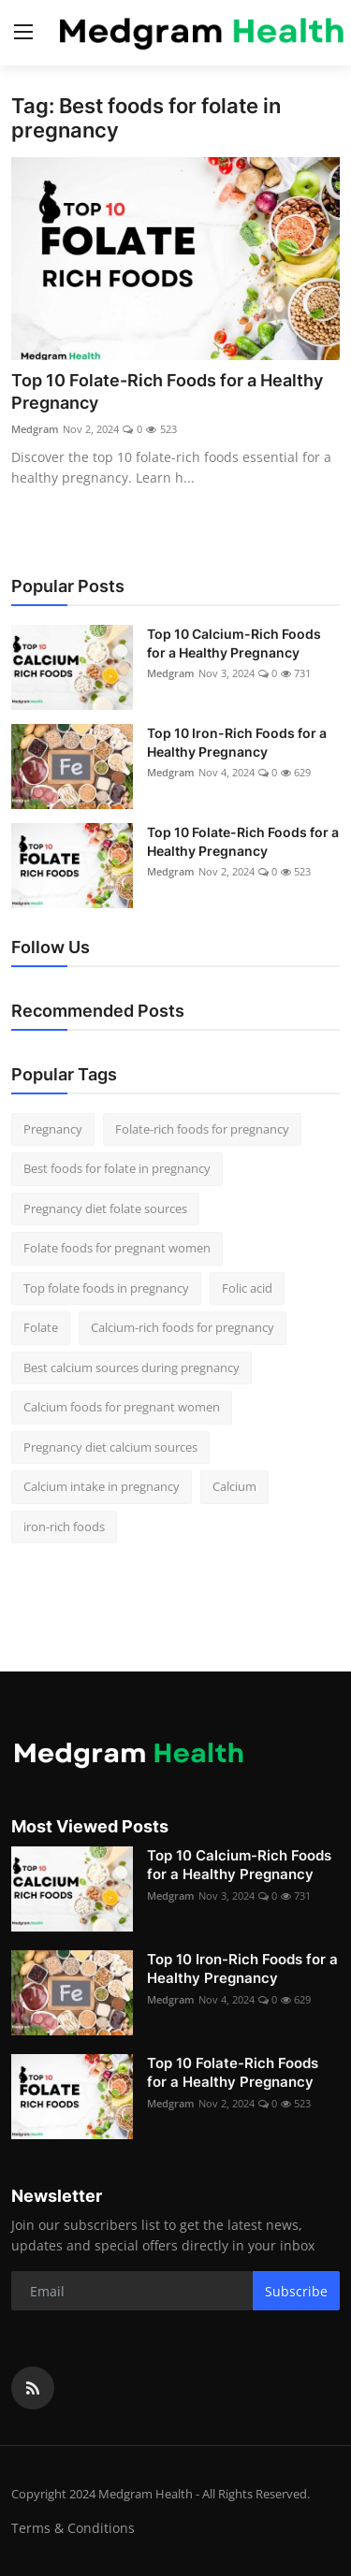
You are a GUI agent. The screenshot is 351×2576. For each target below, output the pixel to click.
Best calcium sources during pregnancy (131, 1367)
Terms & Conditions (73, 2528)
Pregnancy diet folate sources (105, 1208)
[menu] (23, 32)
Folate (40, 1327)
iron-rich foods (64, 1526)
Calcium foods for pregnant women (121, 1406)
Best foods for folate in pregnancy (117, 1168)
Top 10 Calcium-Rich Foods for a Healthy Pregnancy (234, 643)
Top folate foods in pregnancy (106, 1288)
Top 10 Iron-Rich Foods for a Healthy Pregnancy (237, 742)
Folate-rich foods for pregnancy (202, 1129)
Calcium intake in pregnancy (101, 1486)
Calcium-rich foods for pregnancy (182, 1327)
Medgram (35, 429)
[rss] (32, 2388)
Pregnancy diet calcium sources (110, 1447)
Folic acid (247, 1288)
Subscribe (296, 2291)
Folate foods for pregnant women (117, 1247)
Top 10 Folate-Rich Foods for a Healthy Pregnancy (167, 391)
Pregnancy (52, 1129)
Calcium (234, 1486)
